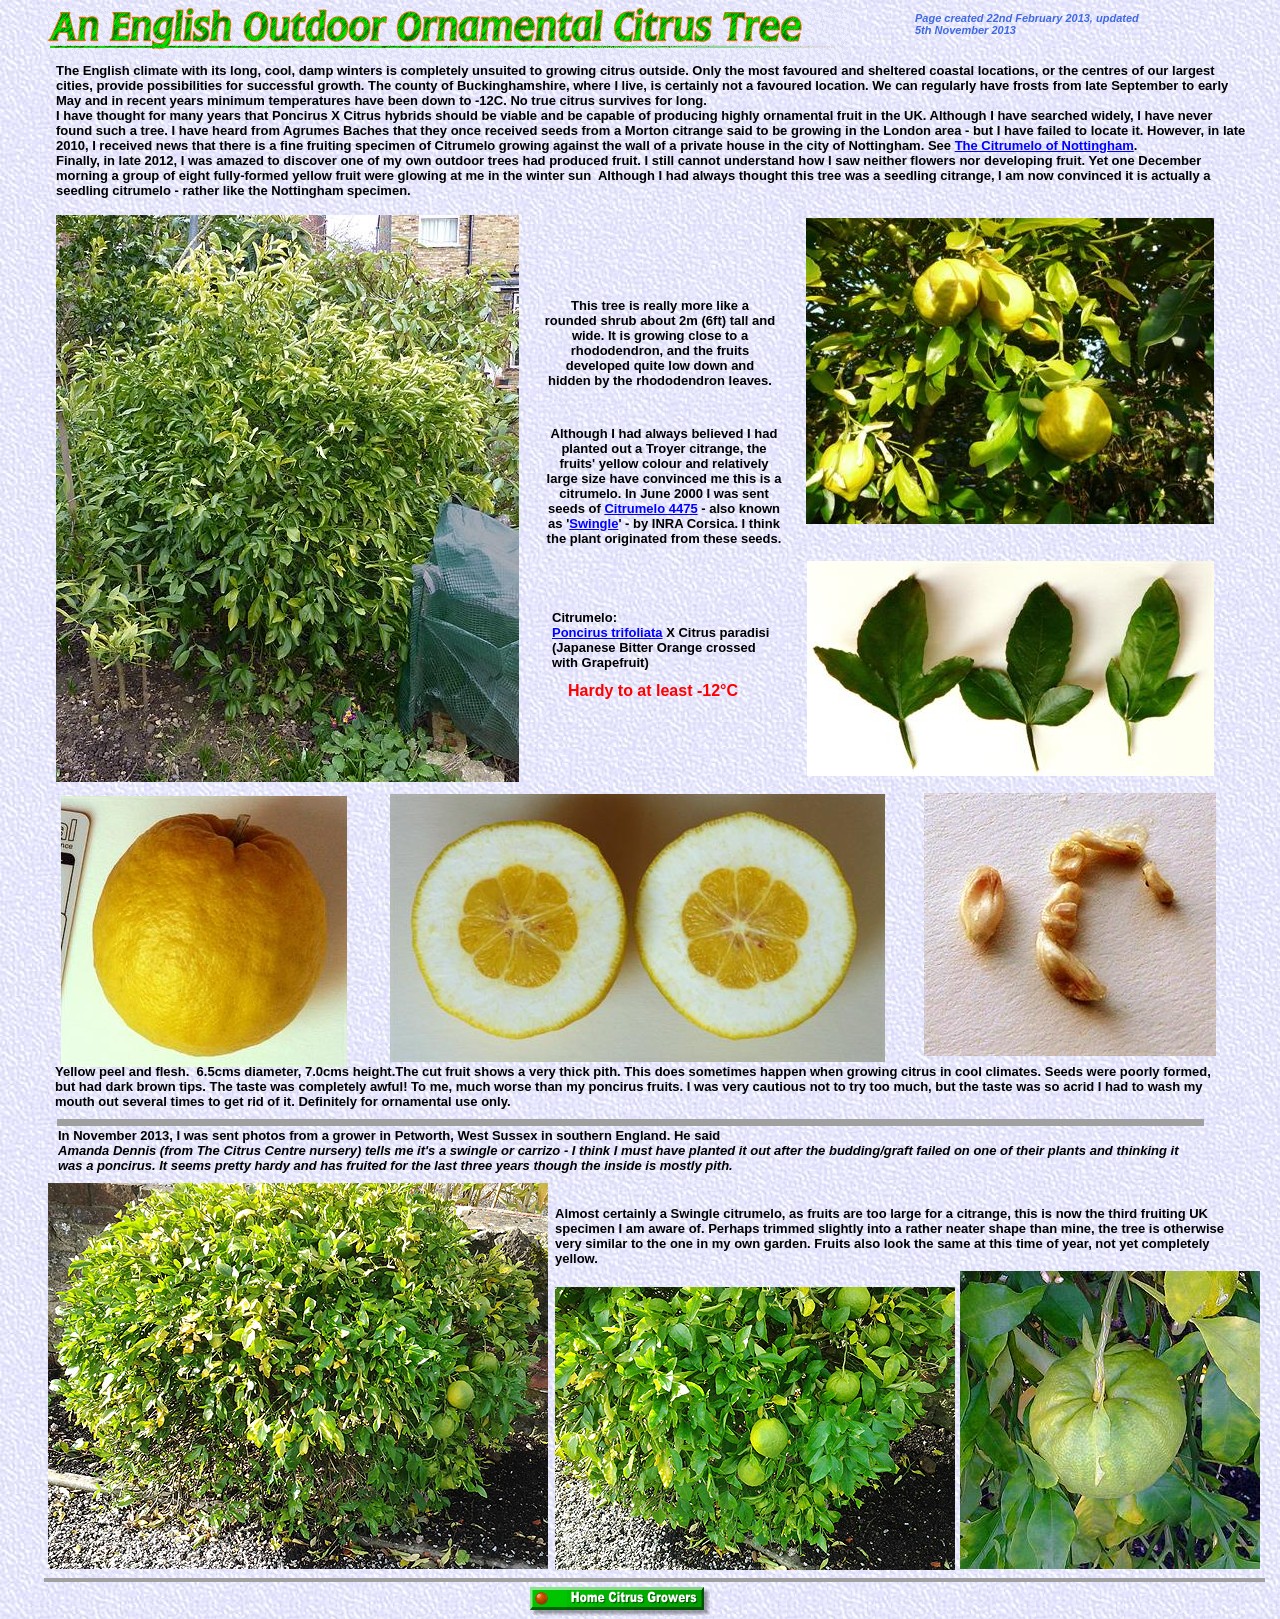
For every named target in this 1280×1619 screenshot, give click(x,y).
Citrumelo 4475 (650, 508)
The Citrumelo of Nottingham (1044, 145)
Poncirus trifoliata (607, 632)
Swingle (593, 523)
